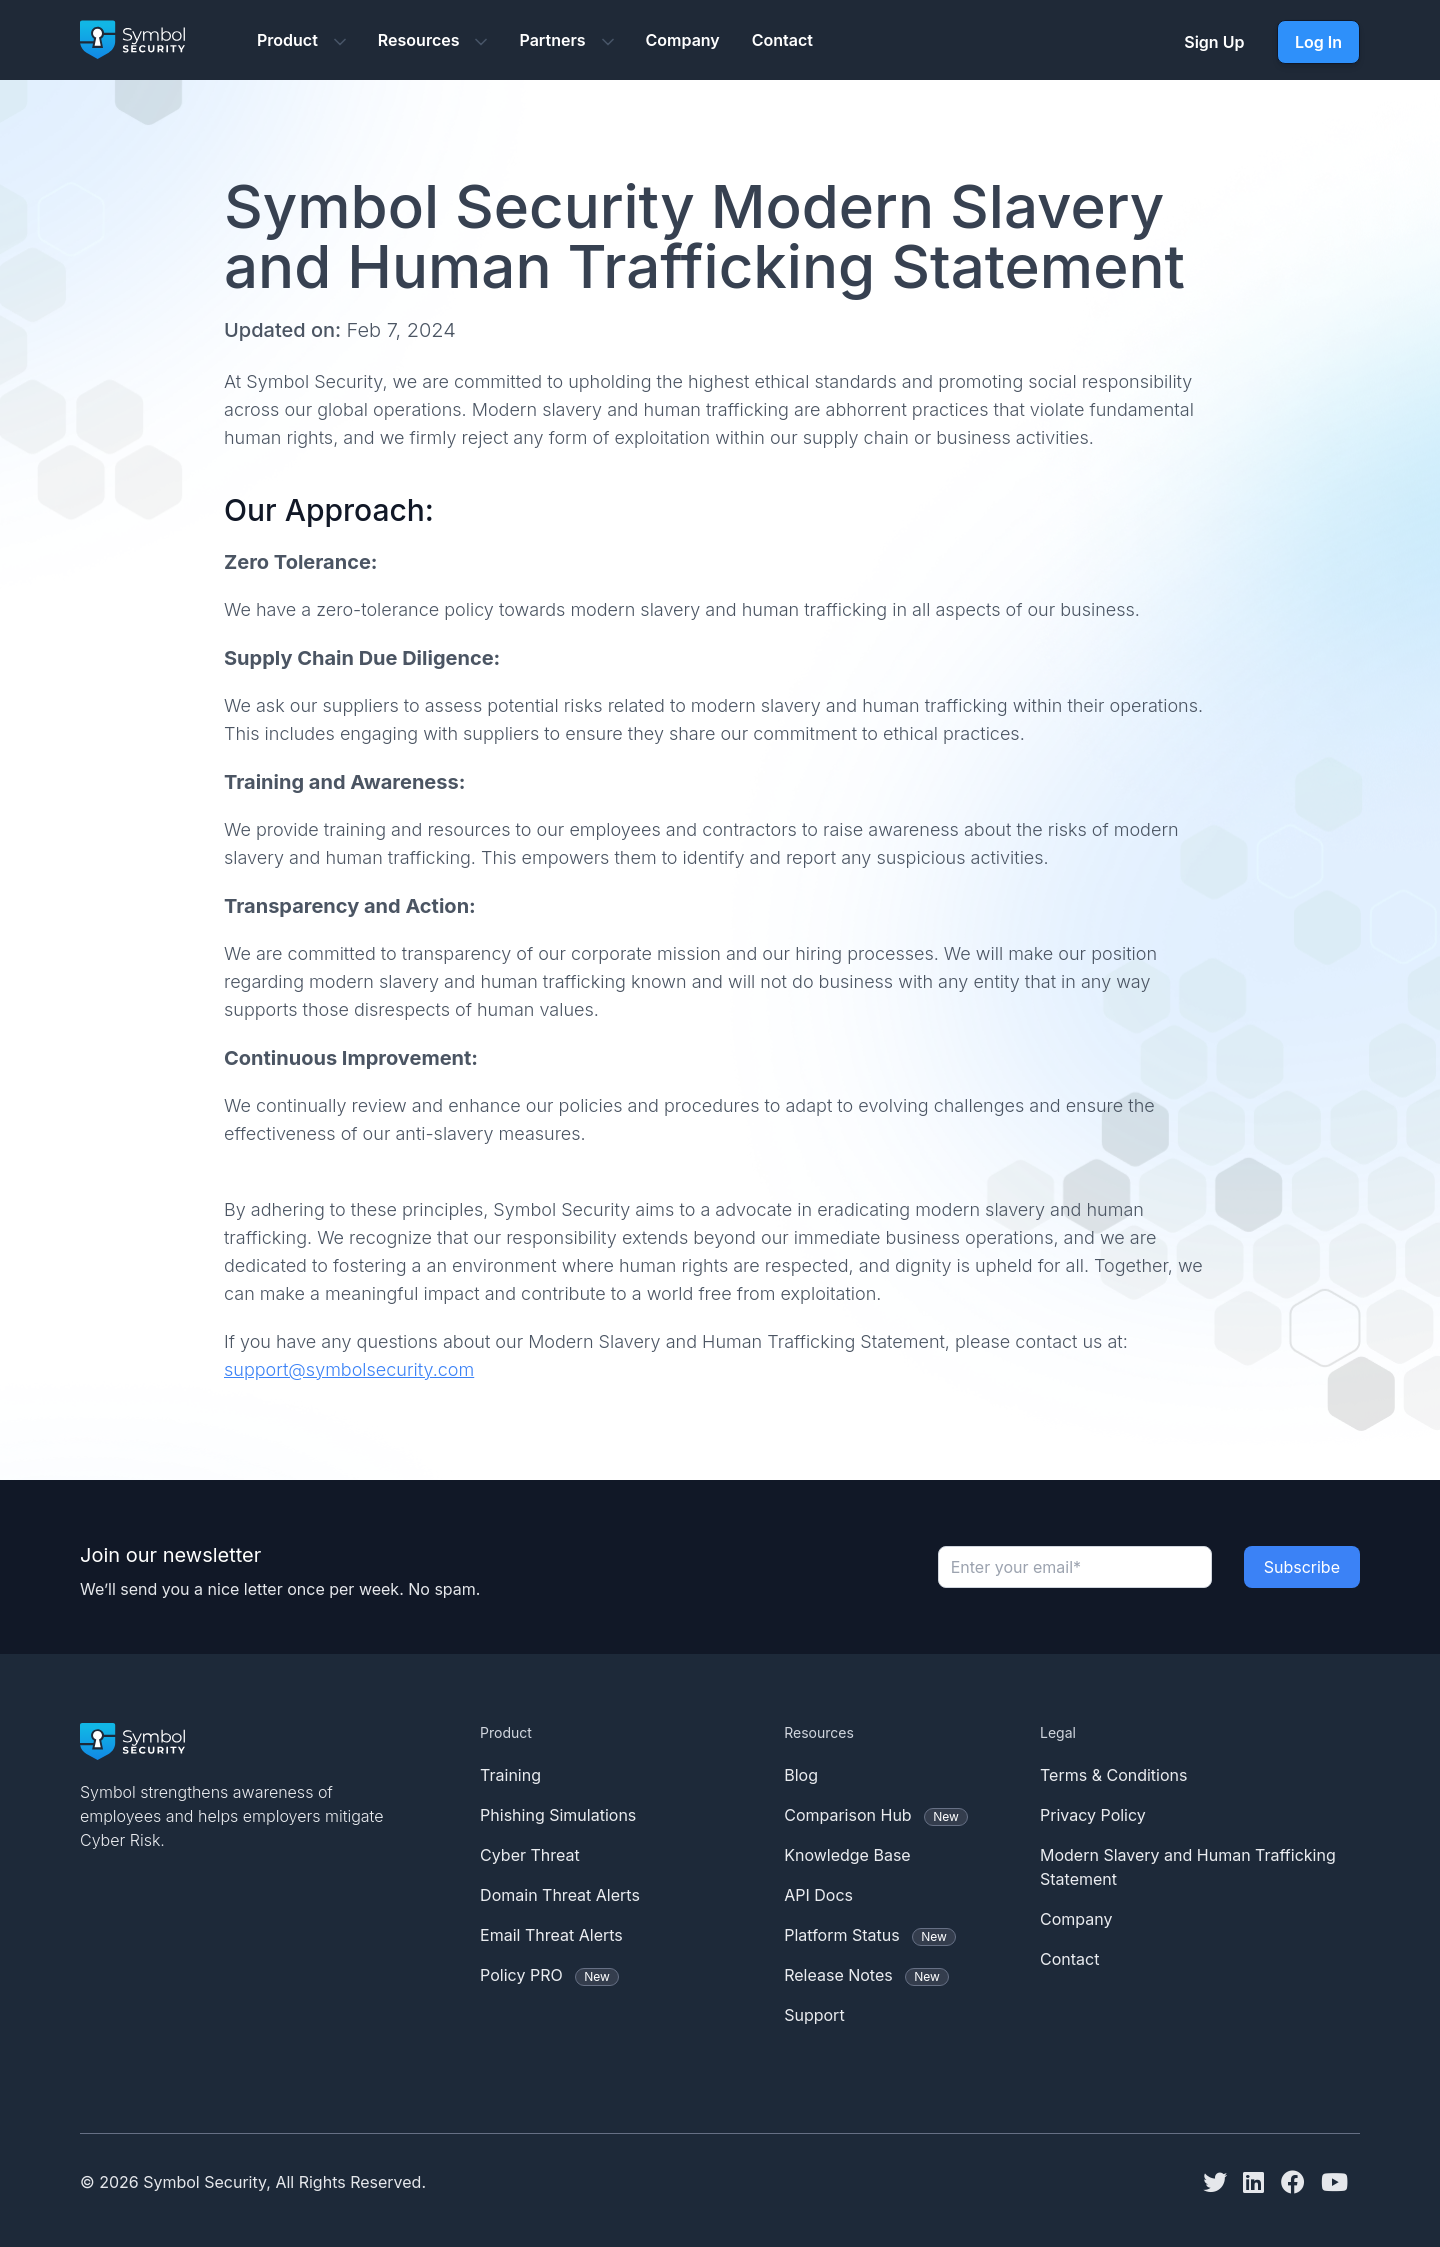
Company (683, 40)
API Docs (818, 1895)
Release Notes (866, 1975)
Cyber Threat (530, 1855)
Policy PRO (549, 1975)
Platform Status (870, 1935)
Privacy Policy (1093, 1815)
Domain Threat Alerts (560, 1895)
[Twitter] (1221, 2182)
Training (510, 1775)
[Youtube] (1340, 2182)
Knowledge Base (847, 1855)
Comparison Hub (876, 1815)
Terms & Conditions (1113, 1775)
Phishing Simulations (558, 1815)
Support (814, 2015)
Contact (782, 40)
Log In (1318, 42)
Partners (566, 40)
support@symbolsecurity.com (349, 1369)
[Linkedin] (1259, 2182)
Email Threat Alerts (551, 1935)
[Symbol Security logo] (132, 42)
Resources (433, 40)
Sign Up (1214, 42)
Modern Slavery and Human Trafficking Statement (1188, 1867)
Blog (801, 1775)
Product (301, 40)
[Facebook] (1299, 2182)
